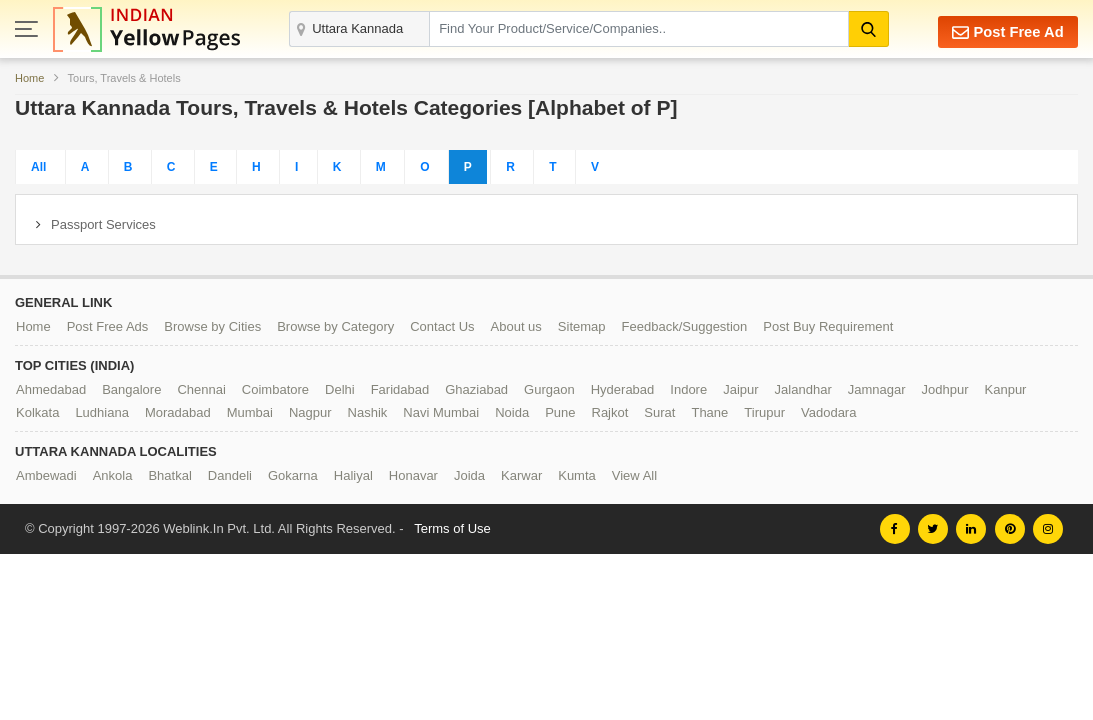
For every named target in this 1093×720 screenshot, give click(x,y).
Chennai (201, 389)
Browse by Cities (212, 326)
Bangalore (131, 389)
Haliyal (353, 475)
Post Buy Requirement (828, 326)
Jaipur (740, 389)
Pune (560, 412)
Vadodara (828, 412)
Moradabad (178, 412)
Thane (709, 412)
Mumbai (250, 412)
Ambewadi (46, 475)
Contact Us (442, 326)
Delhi (340, 389)
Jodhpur (945, 389)
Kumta (577, 475)
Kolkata (37, 412)
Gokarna (293, 475)
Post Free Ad (1006, 31)
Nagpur (310, 412)
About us (516, 326)
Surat (659, 412)
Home (29, 78)
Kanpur (1006, 389)
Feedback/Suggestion (685, 326)
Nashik (368, 412)
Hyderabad (623, 389)
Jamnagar (877, 389)
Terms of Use (452, 528)
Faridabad (400, 389)
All (38, 167)
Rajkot (610, 412)
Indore (688, 389)
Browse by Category (335, 326)
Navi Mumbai (441, 412)
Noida (512, 412)
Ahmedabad (51, 389)
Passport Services (103, 224)
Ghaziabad (476, 389)
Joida (469, 475)
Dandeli (230, 475)
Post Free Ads (108, 326)
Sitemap (582, 326)
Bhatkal (169, 475)
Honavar (413, 475)
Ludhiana (102, 412)
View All (634, 475)
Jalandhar (803, 389)
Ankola (113, 475)
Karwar (521, 475)
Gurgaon (549, 389)
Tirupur (764, 412)
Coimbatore (275, 389)
